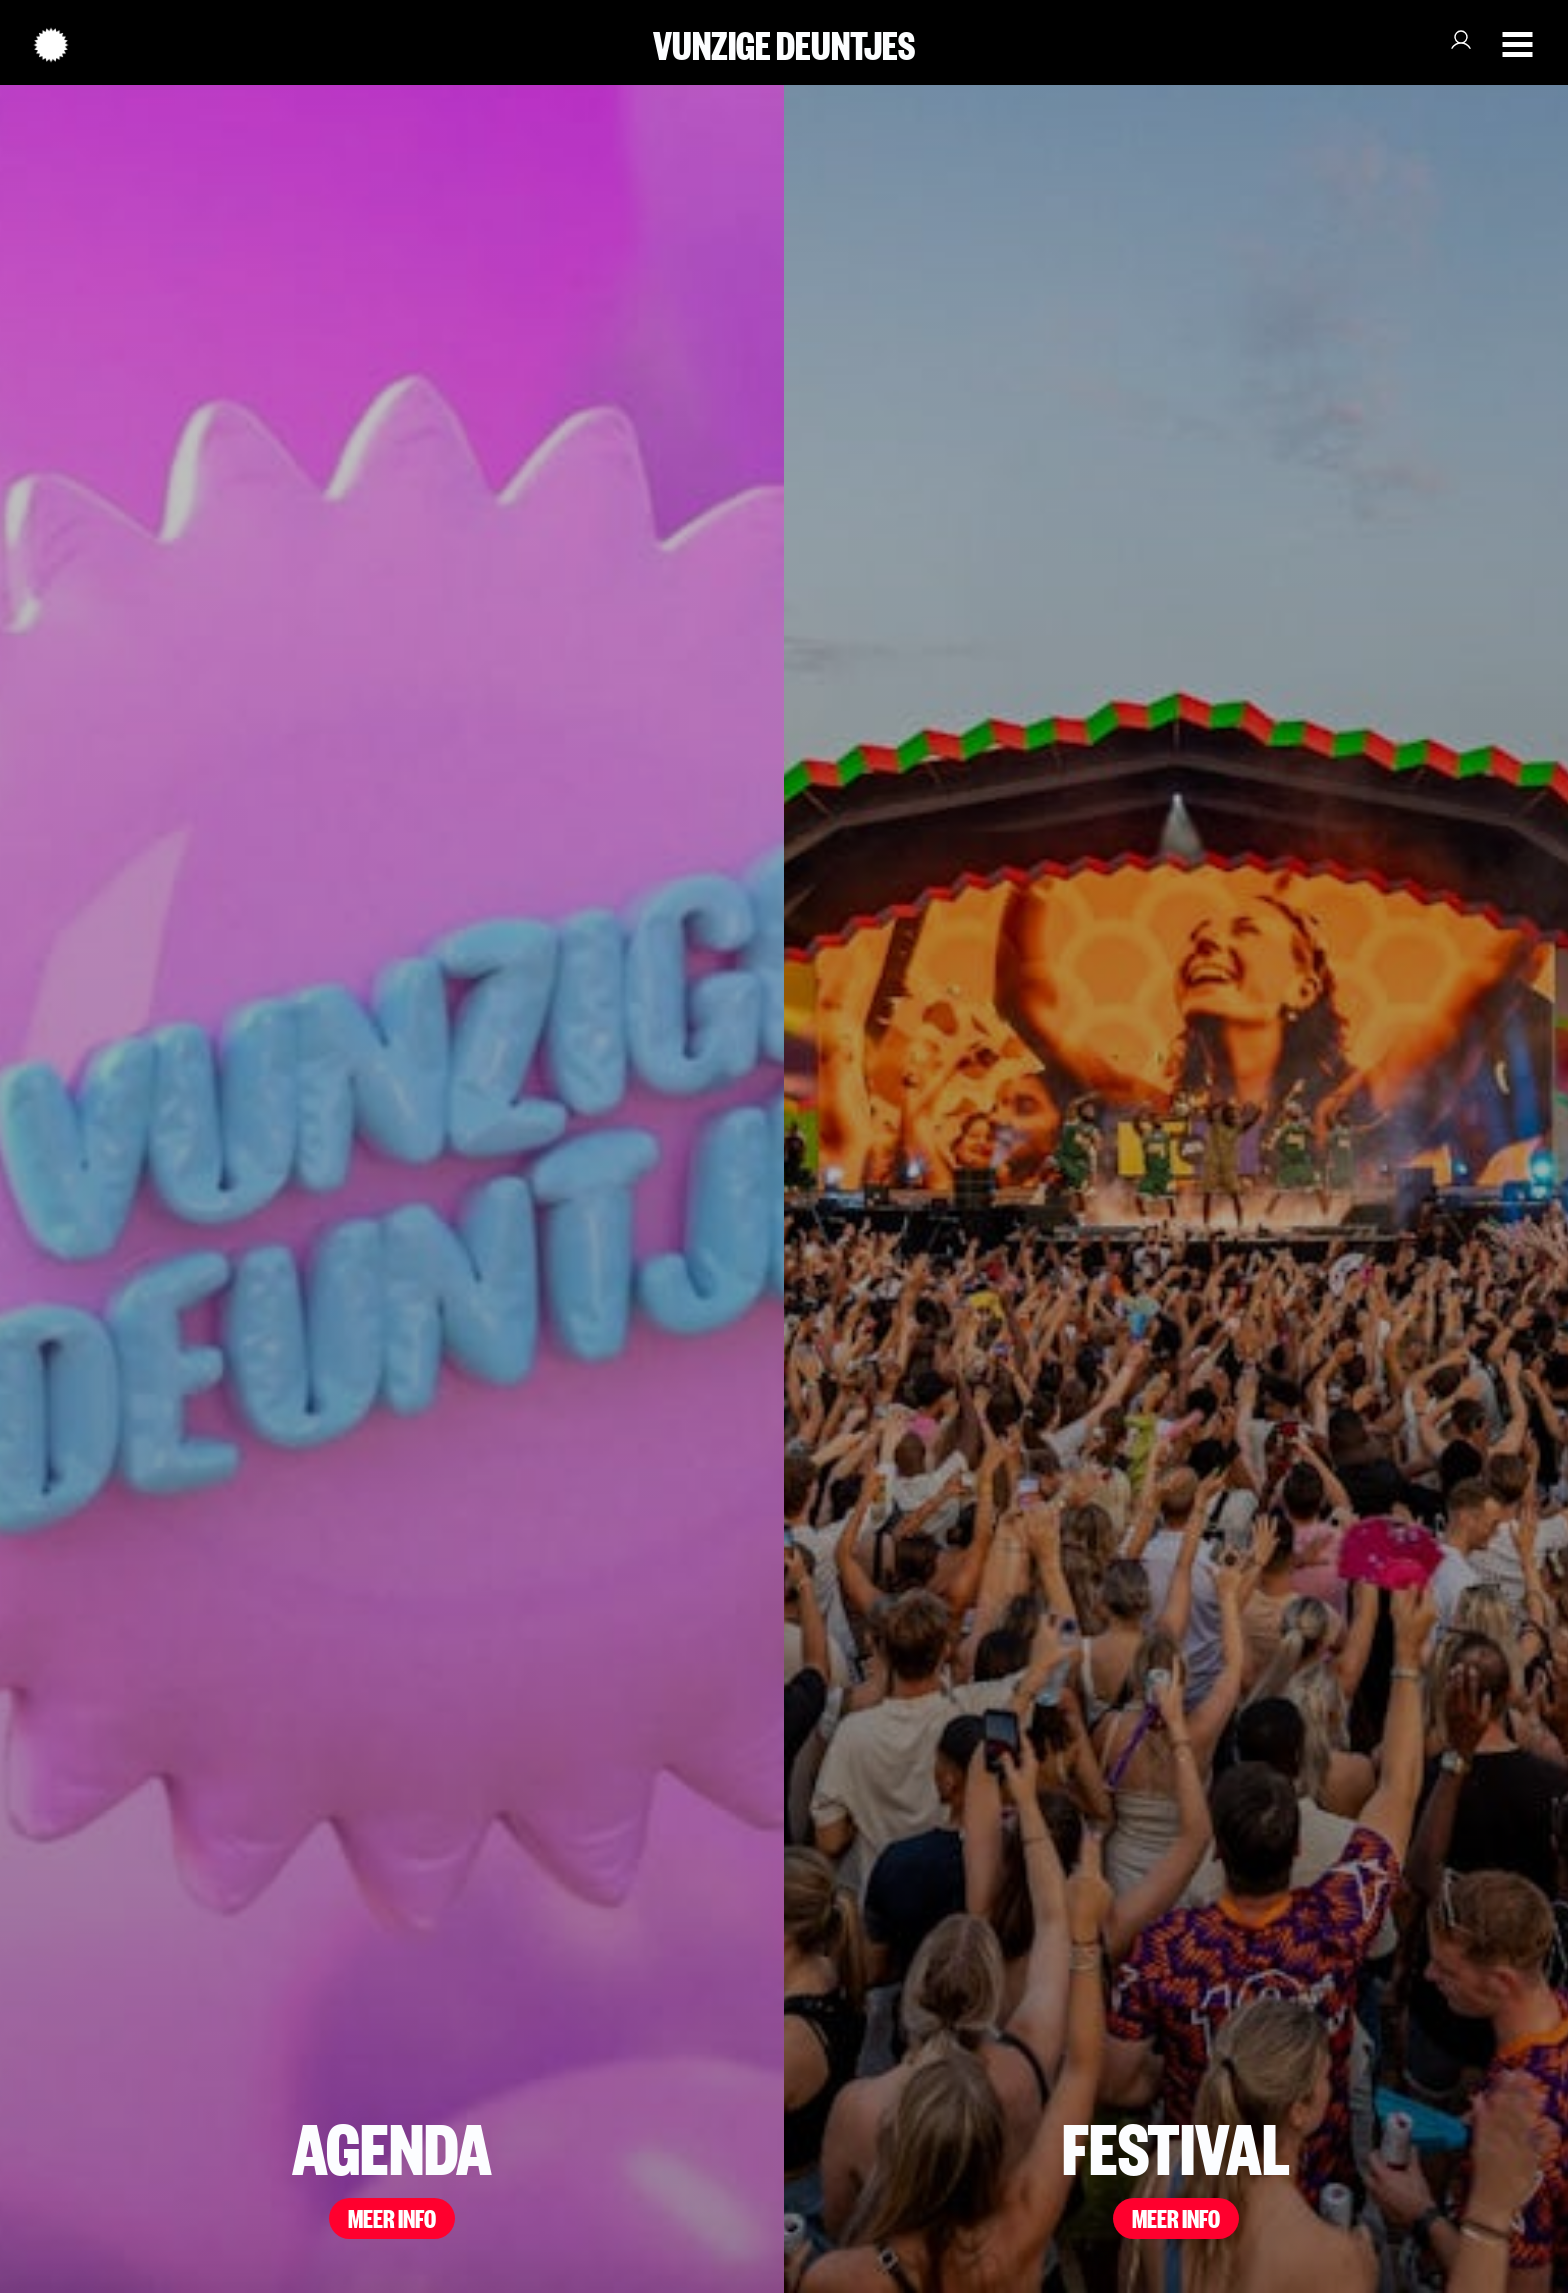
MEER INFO (392, 2216)
